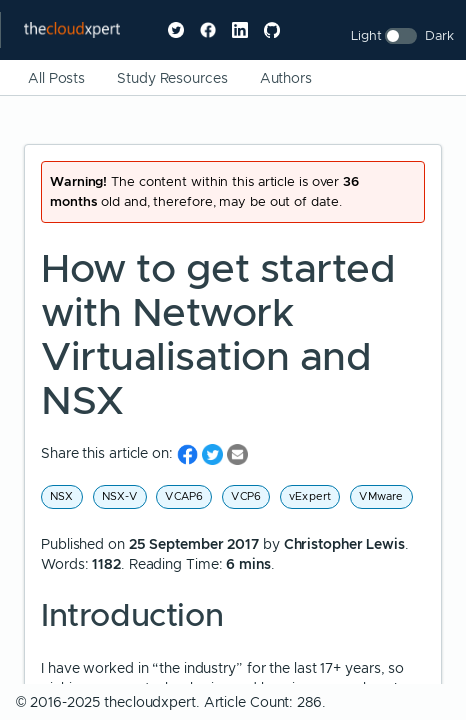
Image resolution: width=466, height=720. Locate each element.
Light (366, 35)
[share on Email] (237, 453)
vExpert (310, 496)
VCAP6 (184, 496)
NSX (62, 496)
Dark (439, 35)
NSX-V (120, 496)
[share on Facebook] (189, 453)
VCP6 (246, 496)
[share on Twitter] (214, 453)
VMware (381, 496)
